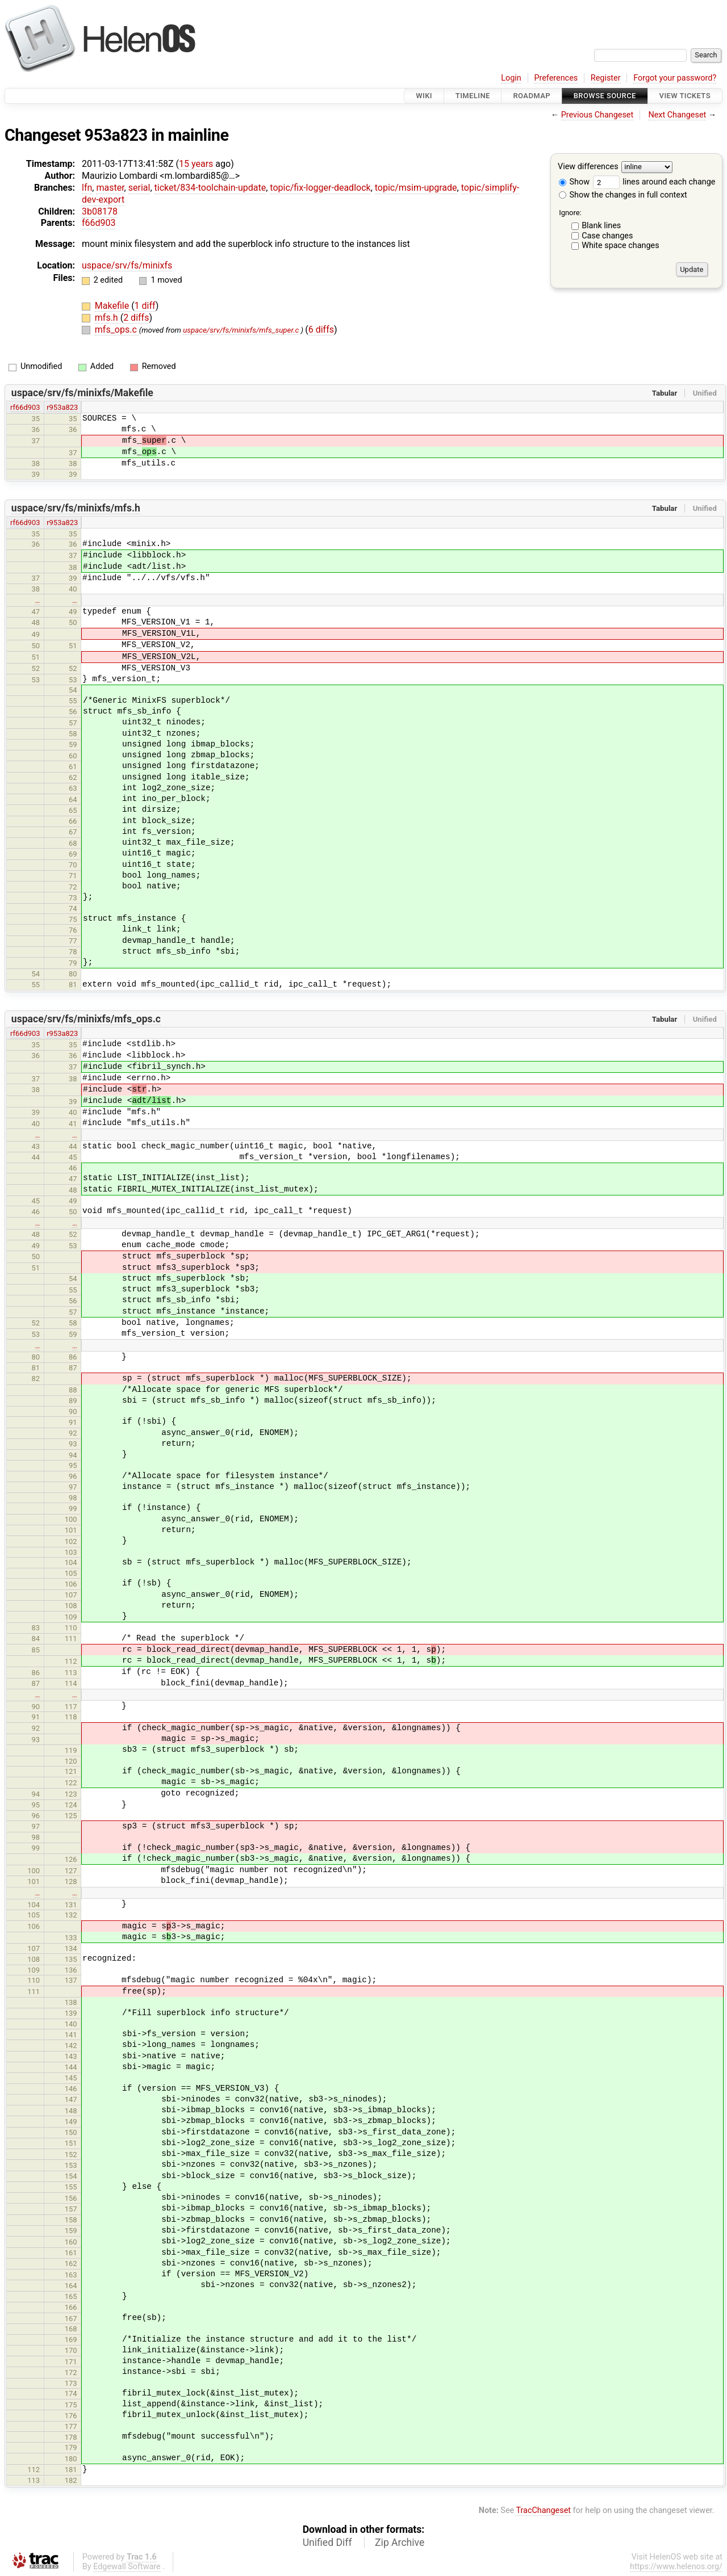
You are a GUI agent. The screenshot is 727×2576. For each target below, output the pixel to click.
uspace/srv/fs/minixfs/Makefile (82, 392)
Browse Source (605, 95)
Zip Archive (399, 2542)
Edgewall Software (127, 2566)
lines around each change (654, 182)
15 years (196, 163)
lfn (87, 187)
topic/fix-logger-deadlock (320, 187)
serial (139, 187)
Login (511, 78)
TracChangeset (543, 2510)
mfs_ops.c (117, 329)
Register (606, 78)
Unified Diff (327, 2542)
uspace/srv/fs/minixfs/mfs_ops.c (86, 1019)
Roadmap (531, 95)
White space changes (620, 245)
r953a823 (62, 407)
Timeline (473, 95)
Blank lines (601, 225)
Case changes (607, 236)
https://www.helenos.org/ (676, 2566)
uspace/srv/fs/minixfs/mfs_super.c (241, 330)
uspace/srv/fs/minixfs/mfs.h (75, 508)
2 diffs (136, 317)
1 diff (145, 305)
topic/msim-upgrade (416, 187)
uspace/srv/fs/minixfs (127, 265)
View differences (588, 167)
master (110, 187)
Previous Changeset (597, 115)
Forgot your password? (674, 78)
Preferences (556, 78)
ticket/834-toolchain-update (210, 187)
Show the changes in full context (623, 195)
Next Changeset (677, 115)
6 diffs (321, 329)
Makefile (113, 305)
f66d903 (99, 222)
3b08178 (100, 211)
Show (574, 182)
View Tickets (685, 95)
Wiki (424, 95)
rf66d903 (25, 407)
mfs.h (107, 317)
